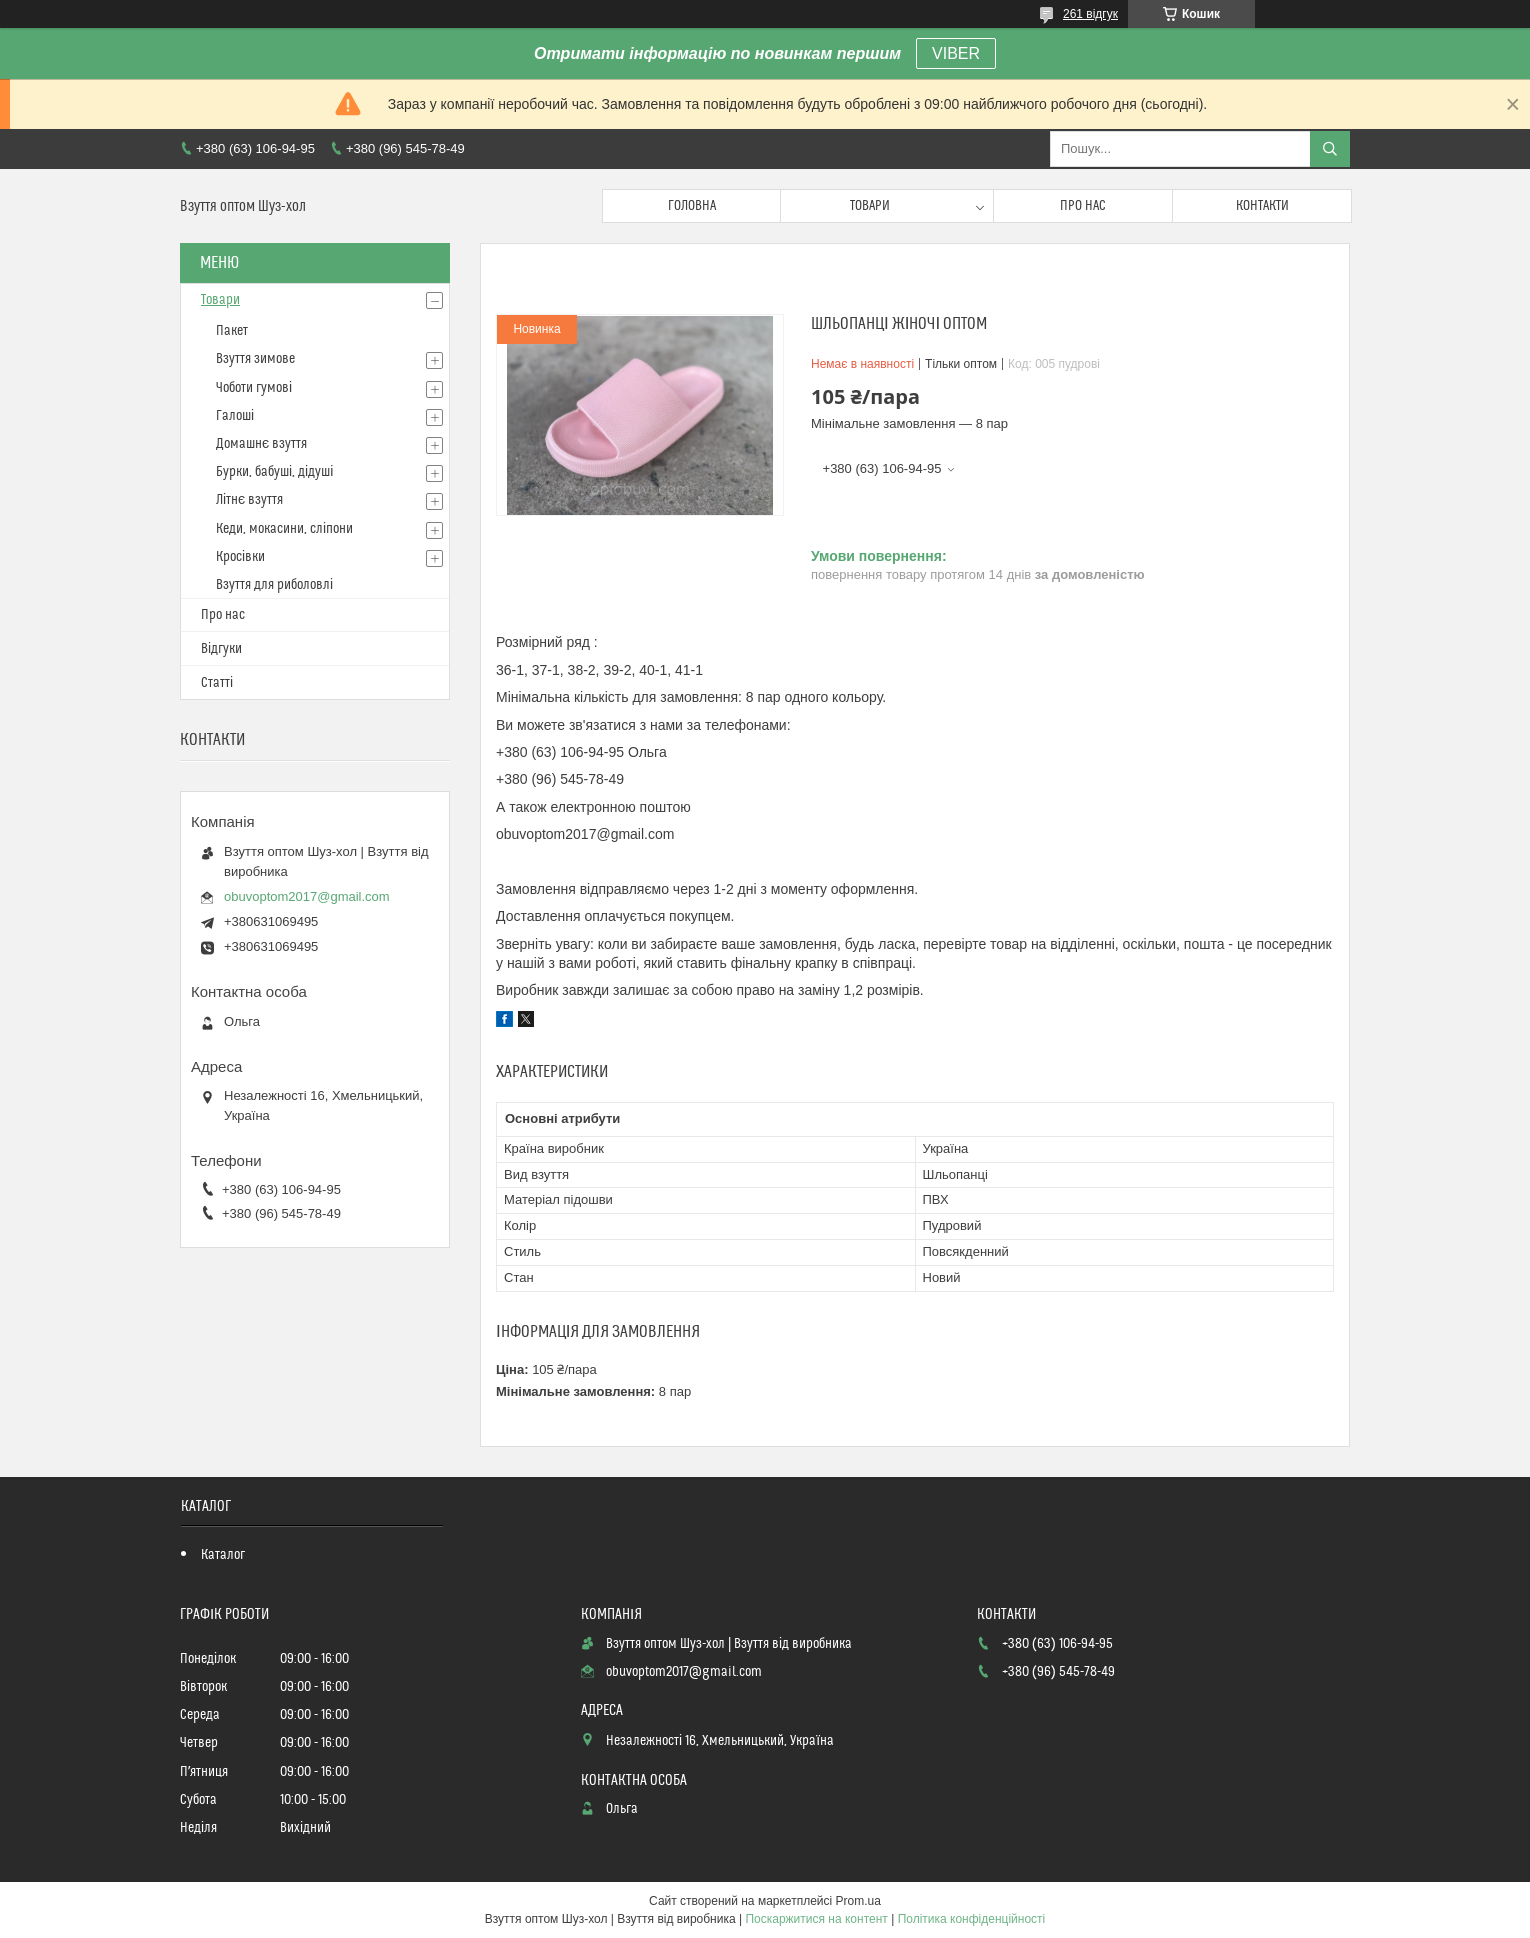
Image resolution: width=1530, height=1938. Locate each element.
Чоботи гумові (254, 388)
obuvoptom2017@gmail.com (307, 896)
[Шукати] (1330, 149)
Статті (217, 683)
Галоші (235, 416)
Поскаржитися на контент (816, 1919)
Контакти (1262, 206)
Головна (692, 206)
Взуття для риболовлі (274, 585)
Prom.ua (858, 1901)
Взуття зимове (255, 359)
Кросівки (240, 557)
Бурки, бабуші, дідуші (274, 472)
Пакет (232, 331)
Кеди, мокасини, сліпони (284, 529)
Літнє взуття (249, 500)
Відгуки (221, 649)
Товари (870, 206)
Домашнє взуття (261, 444)
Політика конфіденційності (972, 1919)
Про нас (1083, 206)
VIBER (956, 53)
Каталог (223, 1555)
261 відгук (1090, 14)
